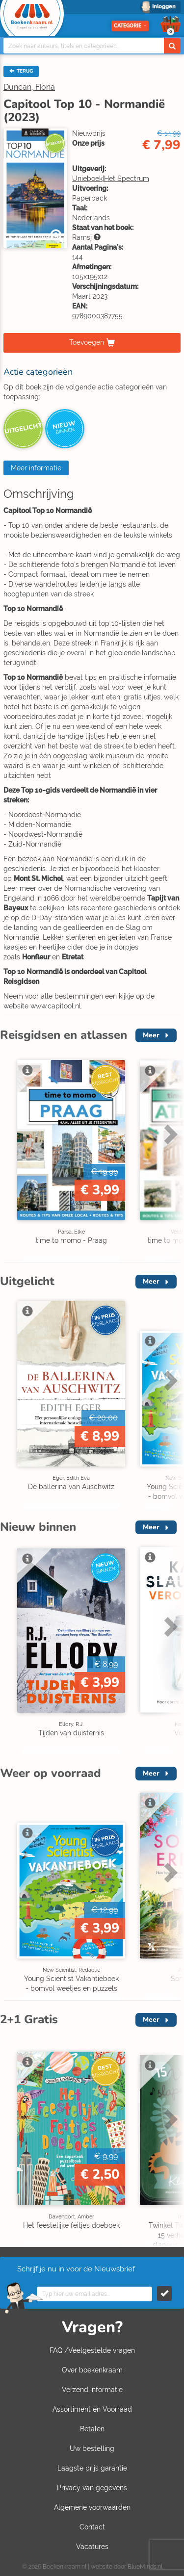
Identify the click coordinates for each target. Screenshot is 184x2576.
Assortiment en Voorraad (92, 2409)
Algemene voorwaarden (92, 2507)
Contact (92, 2527)
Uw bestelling (92, 2448)
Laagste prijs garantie (92, 2468)
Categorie (130, 25)
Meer (151, 1035)
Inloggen (164, 6)
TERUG (21, 71)
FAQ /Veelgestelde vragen (92, 2350)
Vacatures (92, 2546)
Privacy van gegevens (92, 2488)
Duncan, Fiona (29, 87)
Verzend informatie (92, 2390)
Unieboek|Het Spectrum (110, 178)
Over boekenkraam (92, 2370)
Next (169, 1134)
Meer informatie (36, 468)
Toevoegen (86, 342)
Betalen (92, 2429)
